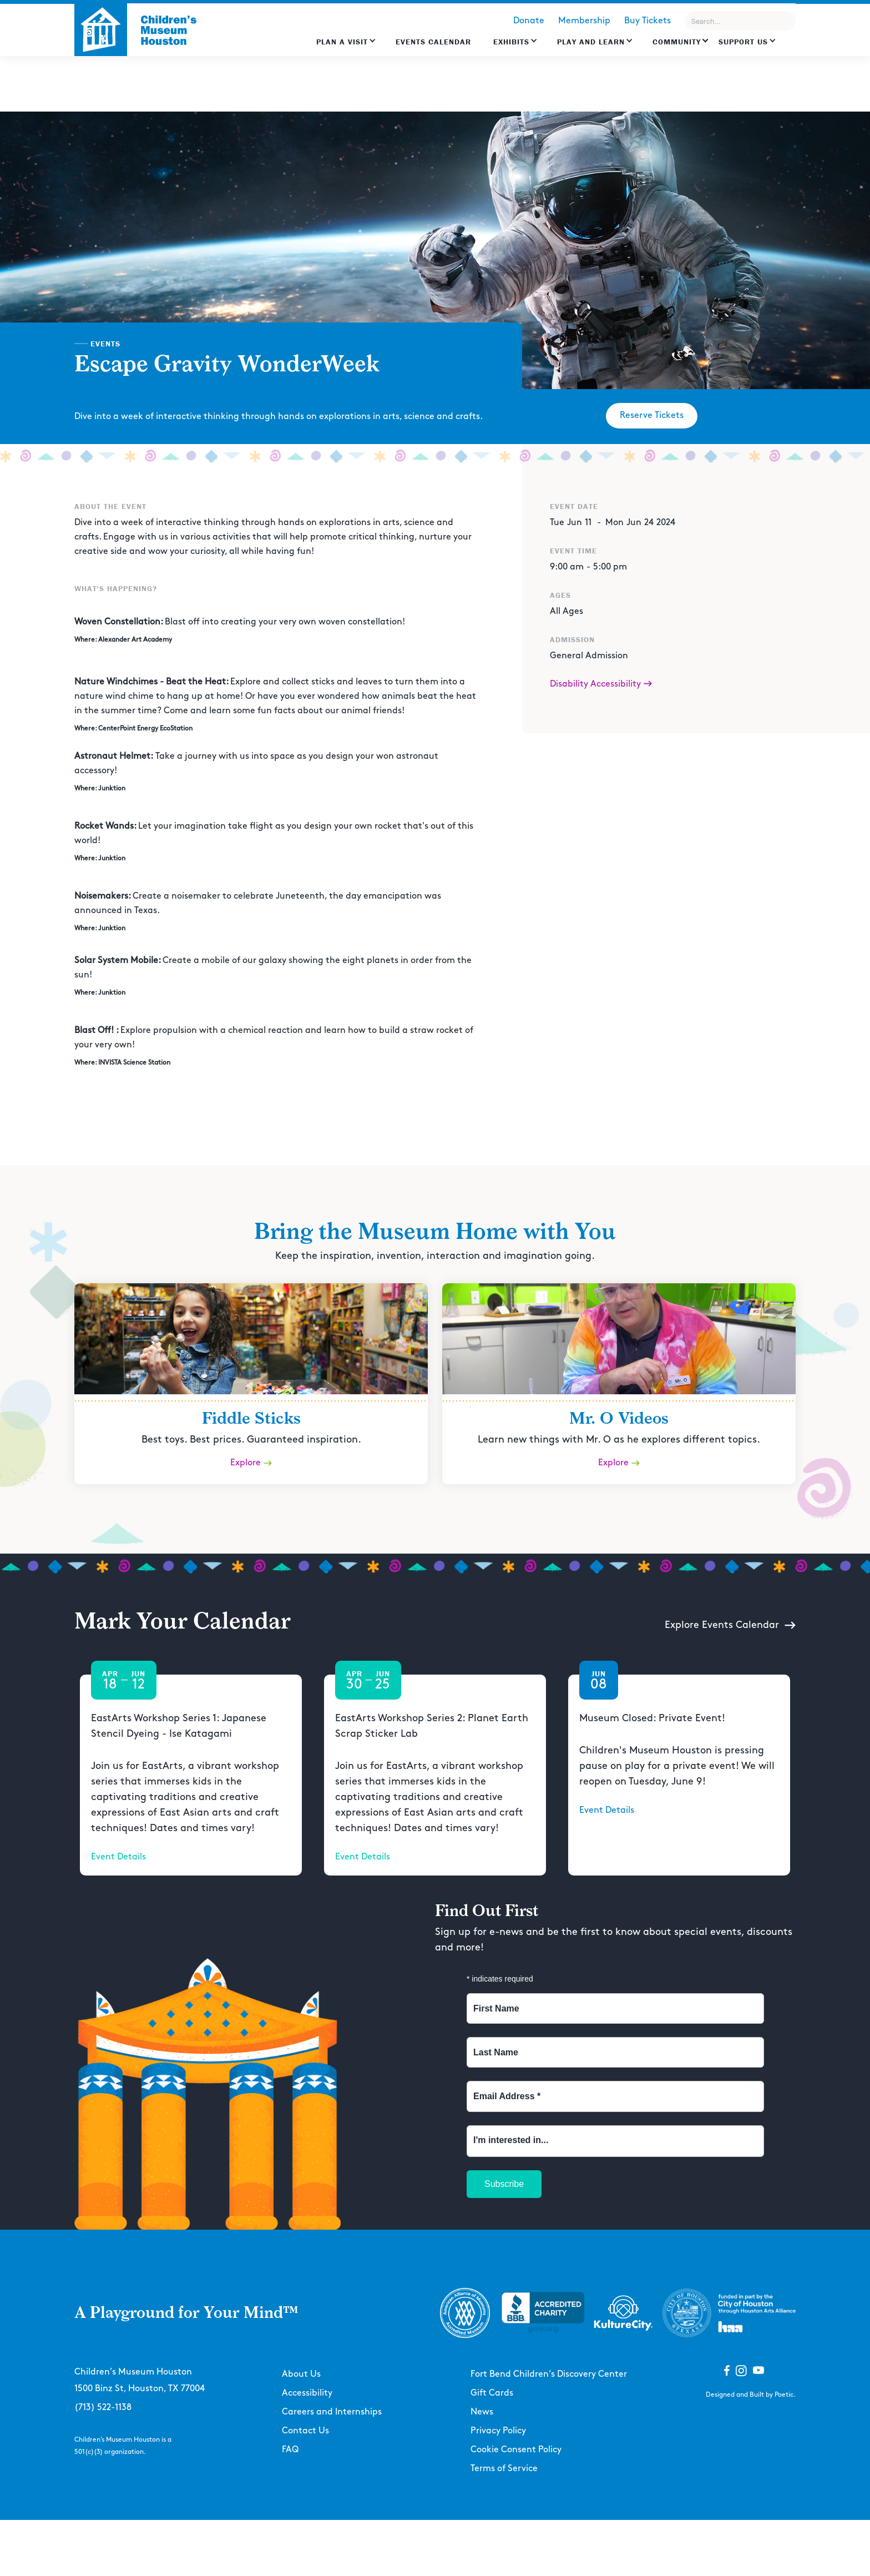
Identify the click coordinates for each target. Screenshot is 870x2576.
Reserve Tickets (652, 415)
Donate (528, 21)
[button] (346, 47)
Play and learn (591, 42)
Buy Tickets (647, 21)
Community (676, 42)
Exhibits (511, 42)
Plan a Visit (342, 42)
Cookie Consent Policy (516, 2450)
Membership (584, 21)
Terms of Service (504, 2468)
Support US (743, 42)
